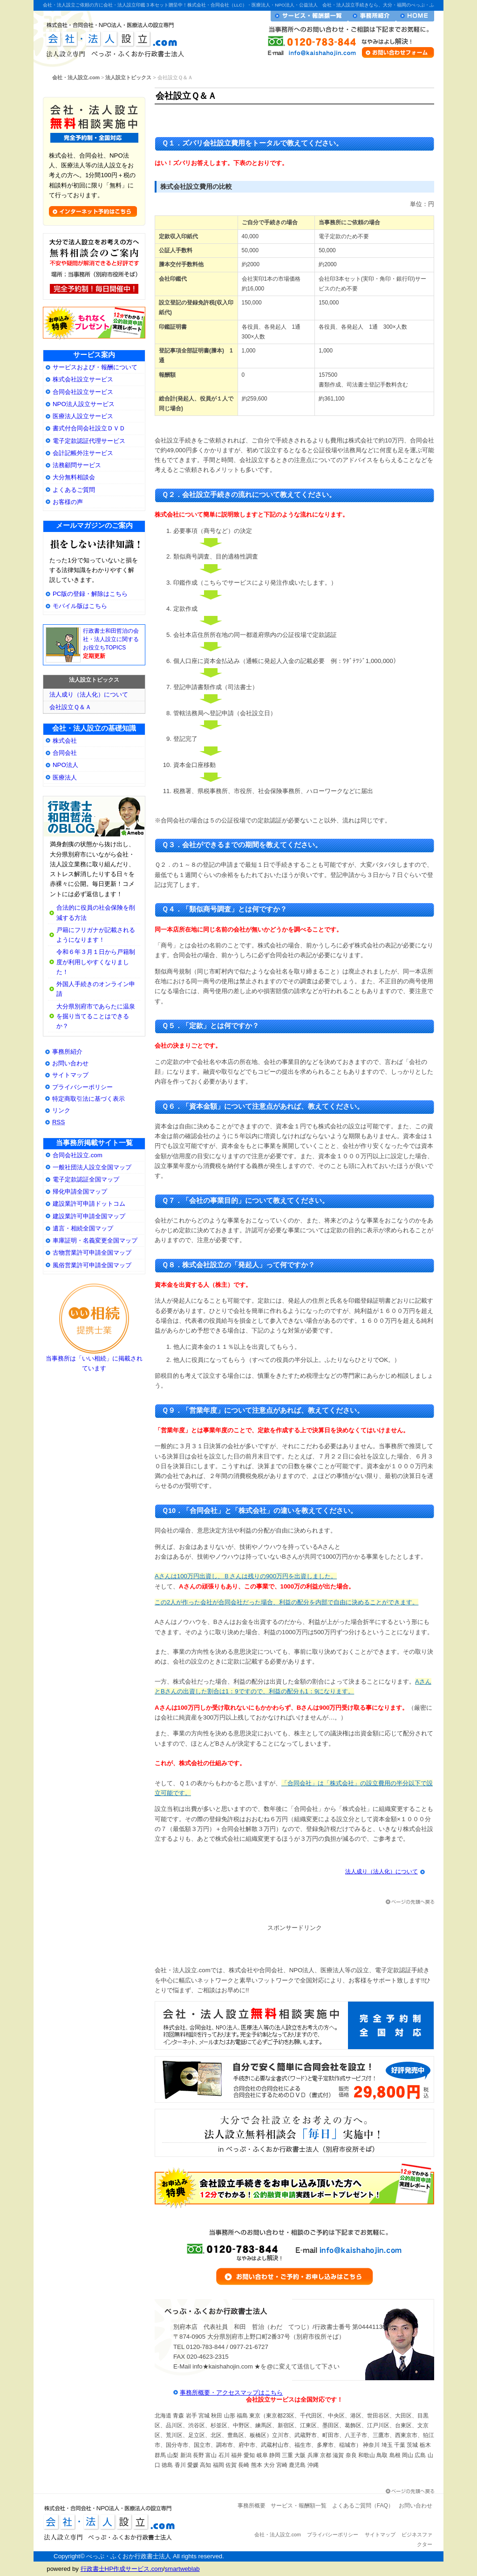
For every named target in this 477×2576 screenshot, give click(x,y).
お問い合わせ (70, 1063)
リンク (61, 1110)
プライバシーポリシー (82, 1087)
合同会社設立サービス (83, 391)
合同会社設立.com (77, 1155)
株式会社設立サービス (83, 379)
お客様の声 (68, 501)
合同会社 (65, 752)
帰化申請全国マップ (80, 1191)
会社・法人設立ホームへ (415, 16)
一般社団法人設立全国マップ (92, 1167)
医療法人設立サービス (83, 416)
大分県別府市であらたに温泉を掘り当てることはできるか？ (95, 1016)
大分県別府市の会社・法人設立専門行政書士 (94, 816)
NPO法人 (65, 764)
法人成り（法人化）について (381, 1871)
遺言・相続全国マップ (83, 1228)
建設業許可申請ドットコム (89, 1203)
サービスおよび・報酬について (95, 367)
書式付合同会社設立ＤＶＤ (89, 428)
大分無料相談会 (74, 477)
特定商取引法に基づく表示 (88, 1098)
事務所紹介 (67, 1051)
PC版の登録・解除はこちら (90, 593)
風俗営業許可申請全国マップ (92, 1265)
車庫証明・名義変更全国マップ (95, 1240)
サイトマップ (70, 1074)
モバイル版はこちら (80, 605)
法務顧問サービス (77, 465)
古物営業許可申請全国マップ (92, 1252)
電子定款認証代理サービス (89, 440)
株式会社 (65, 740)
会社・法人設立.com (111, 37)
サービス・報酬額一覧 (309, 16)
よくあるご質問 (74, 489)
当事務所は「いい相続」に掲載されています (94, 1360)
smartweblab (181, 2568)
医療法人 (65, 777)
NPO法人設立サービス (84, 404)
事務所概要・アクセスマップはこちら (231, 2392)
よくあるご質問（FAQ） (363, 2505)
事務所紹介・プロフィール (372, 16)
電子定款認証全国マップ (86, 1179)
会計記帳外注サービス (83, 452)
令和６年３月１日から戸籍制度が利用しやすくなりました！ (95, 961)
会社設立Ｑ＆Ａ (70, 707)
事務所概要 (252, 2505)
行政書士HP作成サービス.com (122, 2568)
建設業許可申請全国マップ (89, 1216)
